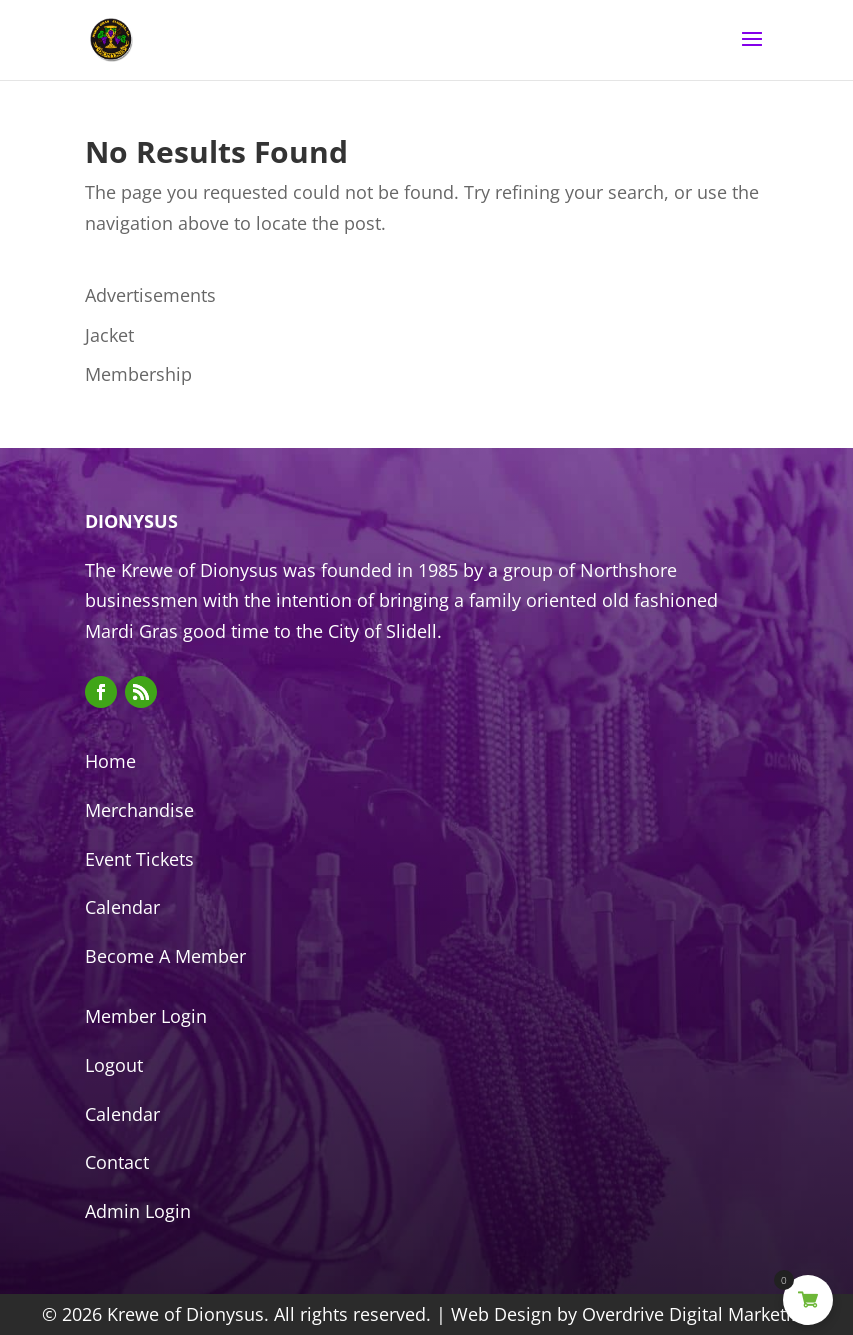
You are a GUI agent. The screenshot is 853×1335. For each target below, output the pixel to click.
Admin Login (138, 1211)
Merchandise (139, 810)
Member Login (146, 1016)
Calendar (122, 907)
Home (110, 761)
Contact (117, 1162)
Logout (114, 1065)
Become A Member (165, 956)
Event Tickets (139, 859)
